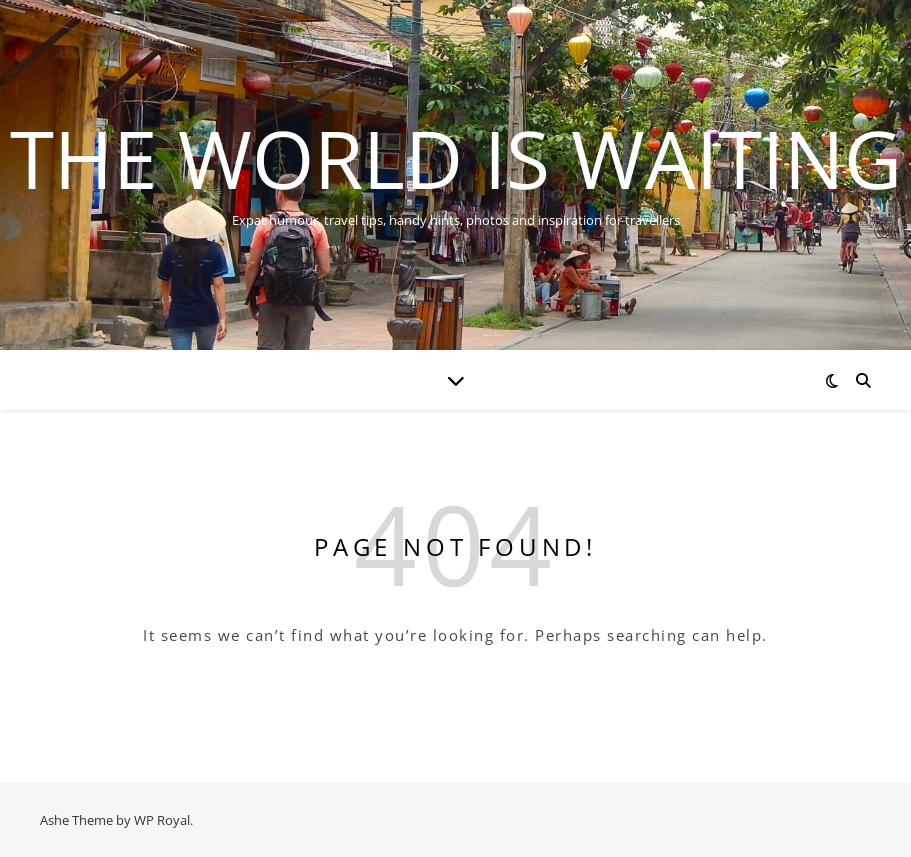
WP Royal (162, 820)
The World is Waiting (456, 158)
